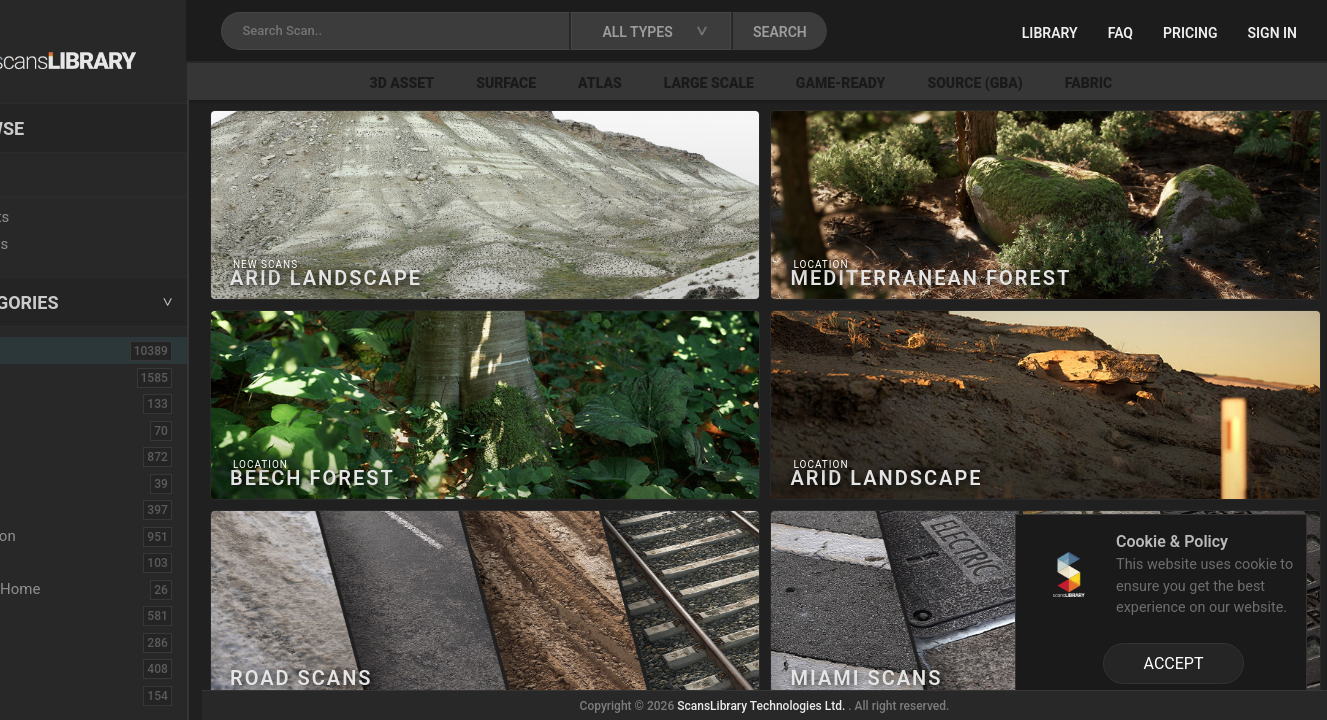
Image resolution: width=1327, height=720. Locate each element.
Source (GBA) (1057, 83)
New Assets (66, 217)
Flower (48, 668)
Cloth (43, 483)
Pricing (1190, 33)
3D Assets (60, 377)
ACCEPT (1174, 663)
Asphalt (51, 403)
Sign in (1272, 33)
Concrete (56, 509)
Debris (47, 562)
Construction (69, 536)
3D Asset (485, 83)
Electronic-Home (81, 589)
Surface (589, 83)
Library (1050, 33)
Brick (43, 430)
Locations (59, 176)
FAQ (1120, 33)
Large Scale (792, 83)
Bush (43, 456)
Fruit (41, 695)
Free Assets (65, 244)
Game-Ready (924, 83)
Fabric (1171, 83)
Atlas (683, 83)
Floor (43, 642)
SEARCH (879, 32)
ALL (42, 350)
